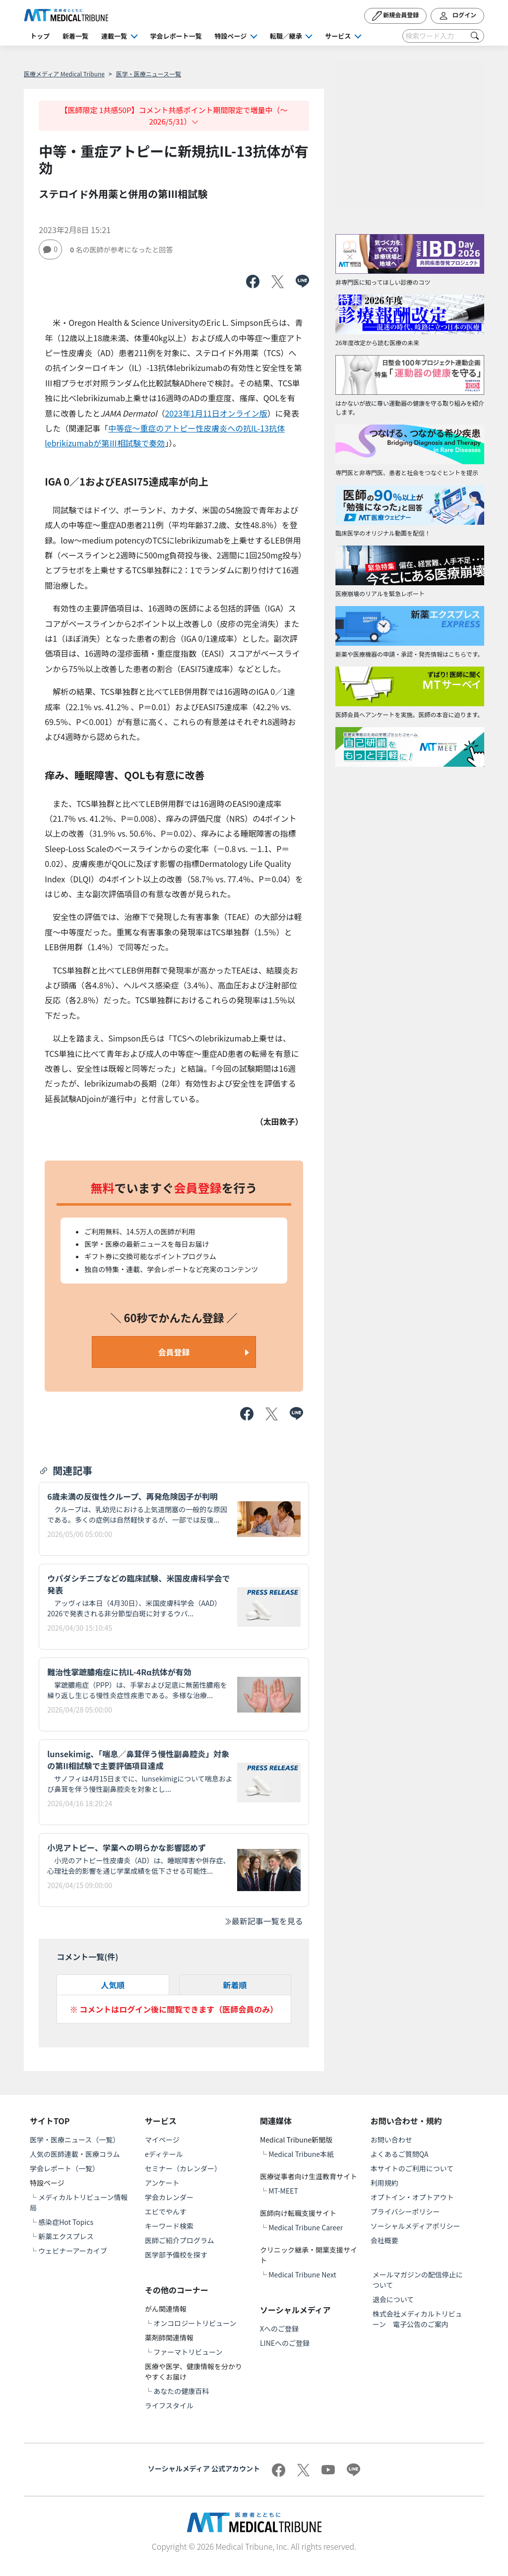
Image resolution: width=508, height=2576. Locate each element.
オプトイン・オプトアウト (412, 2197)
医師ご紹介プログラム (179, 2240)
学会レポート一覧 (176, 36)
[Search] (443, 36)
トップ (40, 36)
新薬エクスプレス (66, 2236)
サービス (338, 36)
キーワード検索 (169, 2226)
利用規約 (384, 2183)
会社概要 (384, 2240)
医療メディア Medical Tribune (64, 73)
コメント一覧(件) (87, 1957)
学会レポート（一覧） (64, 2168)
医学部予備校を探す (176, 2255)
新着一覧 (75, 36)
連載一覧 (114, 36)
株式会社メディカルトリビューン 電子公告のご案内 (417, 2319)
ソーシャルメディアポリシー (415, 2226)
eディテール (164, 2154)
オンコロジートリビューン (194, 2323)
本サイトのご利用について (412, 2168)
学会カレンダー (169, 2197)
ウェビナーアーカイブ (72, 2251)
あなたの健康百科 (181, 2391)
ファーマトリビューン (187, 2352)
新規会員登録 (395, 15)
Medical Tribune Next (302, 2274)
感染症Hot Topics (65, 2222)
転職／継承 (286, 36)
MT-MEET (283, 2191)
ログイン (457, 15)
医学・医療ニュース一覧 (148, 73)
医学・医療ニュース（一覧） (75, 2140)
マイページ (162, 2140)
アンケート (162, 2183)
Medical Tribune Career (305, 2227)
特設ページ (231, 36)
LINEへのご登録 (285, 2343)
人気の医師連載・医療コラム (75, 2154)
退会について (393, 2299)
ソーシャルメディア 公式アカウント (204, 2468)
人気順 (113, 1985)
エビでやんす (166, 2211)
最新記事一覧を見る (263, 1921)
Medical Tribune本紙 (301, 2154)
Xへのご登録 (279, 2328)
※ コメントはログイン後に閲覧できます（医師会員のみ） (174, 2009)
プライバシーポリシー (405, 2211)
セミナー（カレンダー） (183, 2168)
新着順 (235, 1985)
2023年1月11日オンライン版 (216, 413)
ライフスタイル (169, 2405)
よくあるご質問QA (400, 2154)
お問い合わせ (391, 2140)
